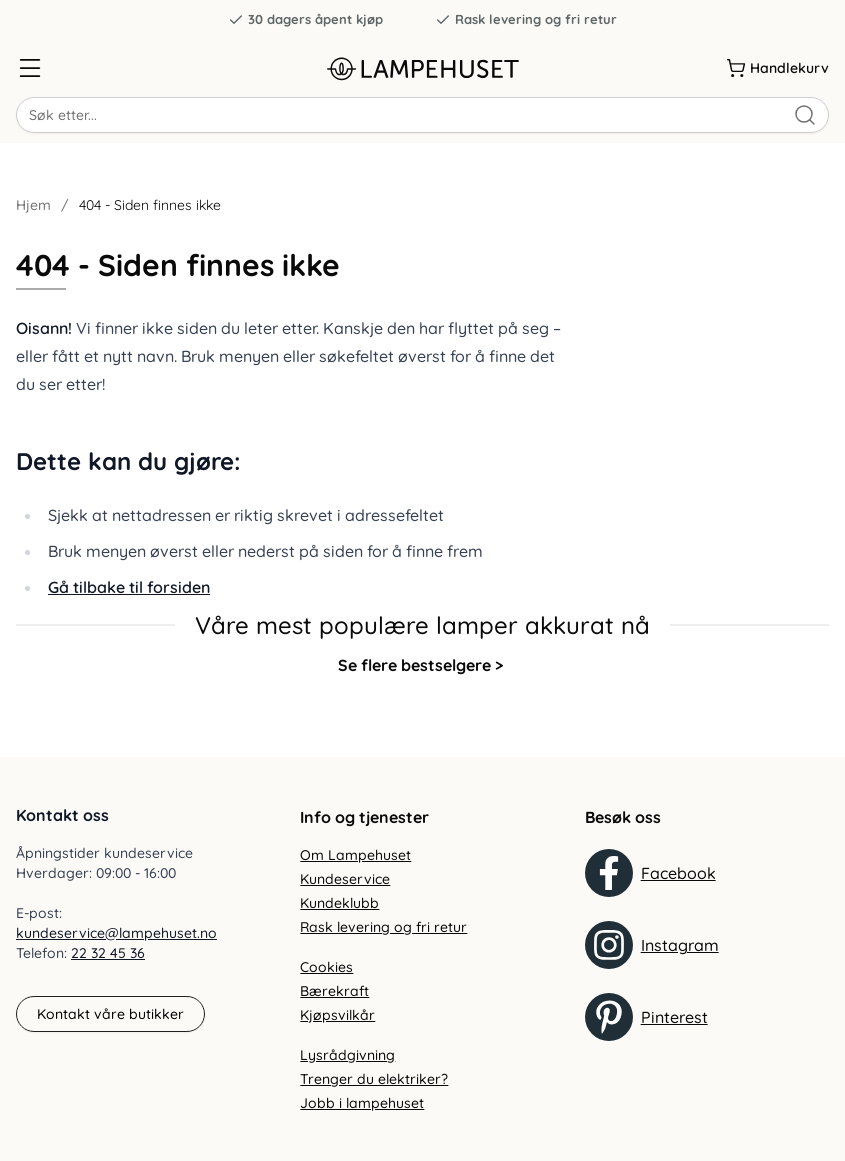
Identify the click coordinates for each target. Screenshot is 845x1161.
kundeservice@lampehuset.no (116, 933)
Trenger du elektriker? (374, 1079)
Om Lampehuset (355, 855)
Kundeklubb (339, 903)
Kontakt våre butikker (110, 1014)
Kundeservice (345, 879)
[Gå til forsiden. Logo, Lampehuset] (422, 68)
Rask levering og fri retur (526, 19)
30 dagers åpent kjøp (305, 19)
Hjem (33, 205)
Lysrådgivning (347, 1055)
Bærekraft (334, 991)
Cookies (326, 967)
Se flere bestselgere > (420, 665)
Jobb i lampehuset (362, 1103)
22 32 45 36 (108, 953)
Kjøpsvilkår (337, 1015)
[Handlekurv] (777, 68)
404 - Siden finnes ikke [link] (150, 205)
